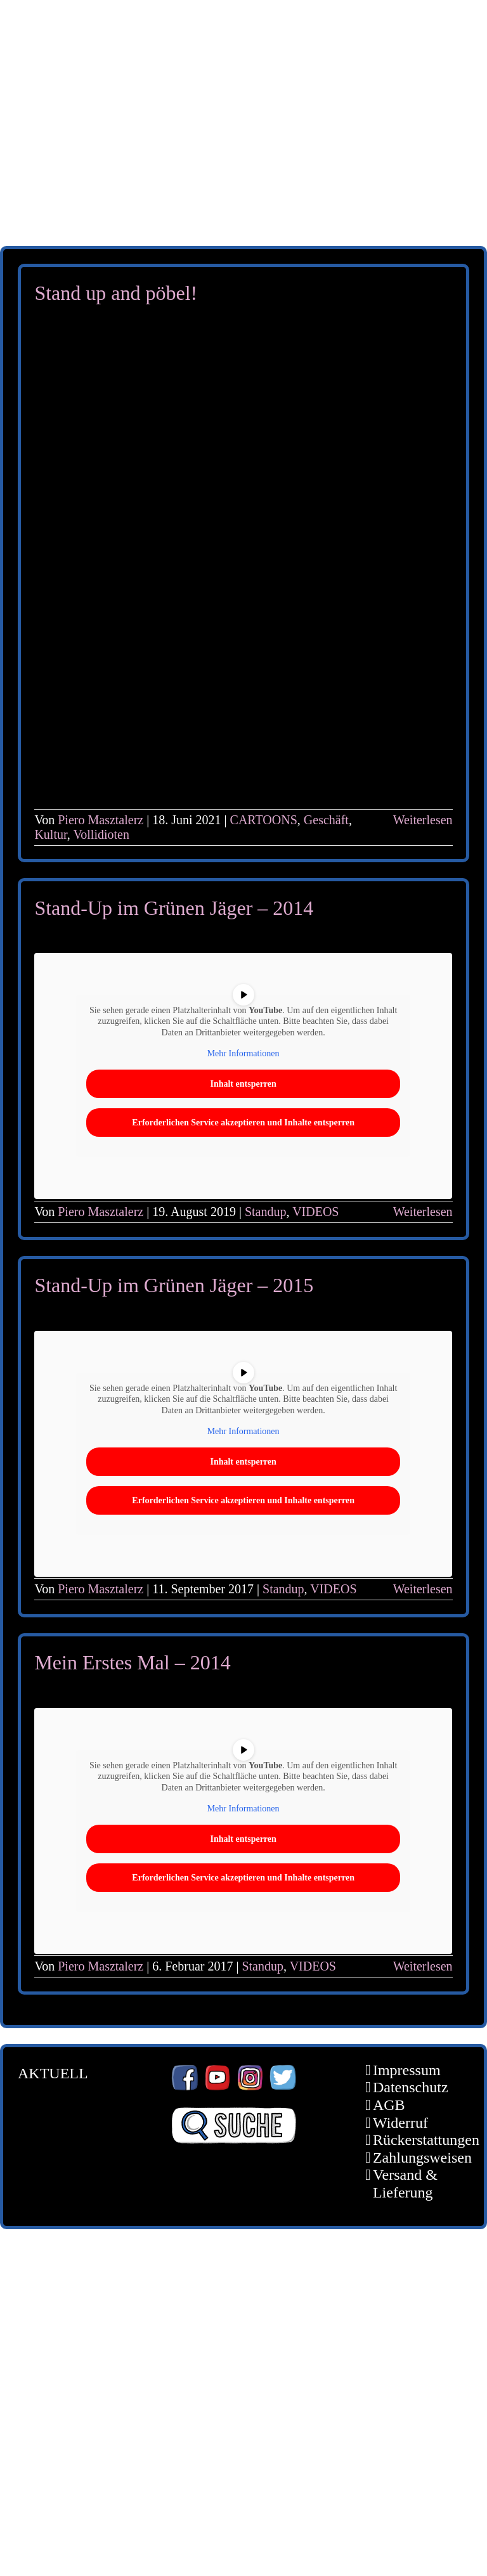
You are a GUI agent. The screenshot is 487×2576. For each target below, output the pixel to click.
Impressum (407, 2070)
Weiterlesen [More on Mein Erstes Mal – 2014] (423, 1966)
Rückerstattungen (411, 2140)
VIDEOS (315, 1212)
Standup (266, 1212)
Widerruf (400, 2122)
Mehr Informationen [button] (243, 1054)
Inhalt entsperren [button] (243, 1084)
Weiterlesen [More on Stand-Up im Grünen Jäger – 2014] (423, 1212)
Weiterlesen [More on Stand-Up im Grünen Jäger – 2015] (423, 1589)
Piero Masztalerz (100, 820)
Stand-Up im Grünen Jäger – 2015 (173, 1285)
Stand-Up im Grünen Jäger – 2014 (173, 907)
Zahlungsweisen (411, 2157)
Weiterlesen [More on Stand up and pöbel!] (423, 820)
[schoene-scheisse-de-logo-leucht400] (243, 20)
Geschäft (326, 820)
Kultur (50, 834)
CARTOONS (263, 820)
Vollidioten (101, 834)
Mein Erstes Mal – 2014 (132, 1662)
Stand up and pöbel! (115, 293)
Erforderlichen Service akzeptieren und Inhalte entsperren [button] (244, 1122)
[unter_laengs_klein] (243, 168)
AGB (389, 2105)
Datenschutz (410, 2087)
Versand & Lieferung (405, 2183)
